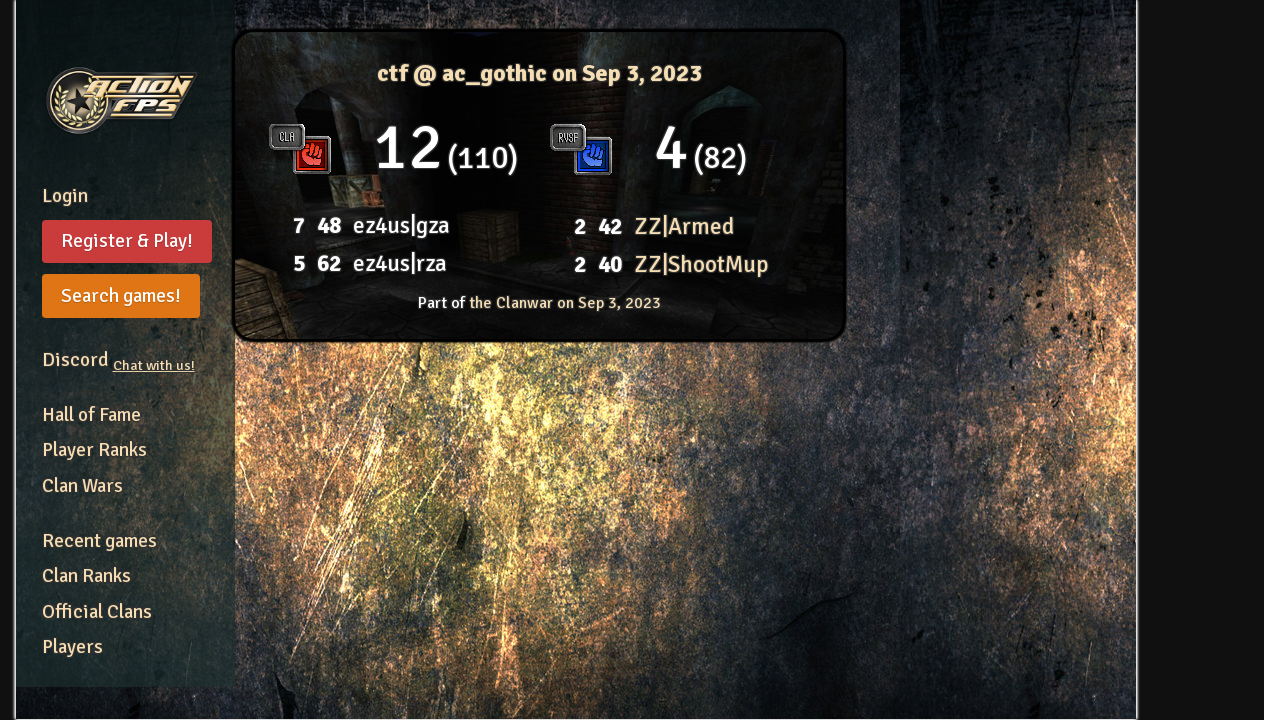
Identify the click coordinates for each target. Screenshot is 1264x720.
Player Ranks (94, 450)
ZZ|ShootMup (701, 264)
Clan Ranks (86, 576)
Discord (118, 360)
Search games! (121, 296)
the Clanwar (565, 303)
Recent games (99, 541)
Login (65, 196)
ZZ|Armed (684, 226)
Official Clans (97, 612)
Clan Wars (82, 486)
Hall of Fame (91, 415)
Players (72, 647)
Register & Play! (127, 241)
